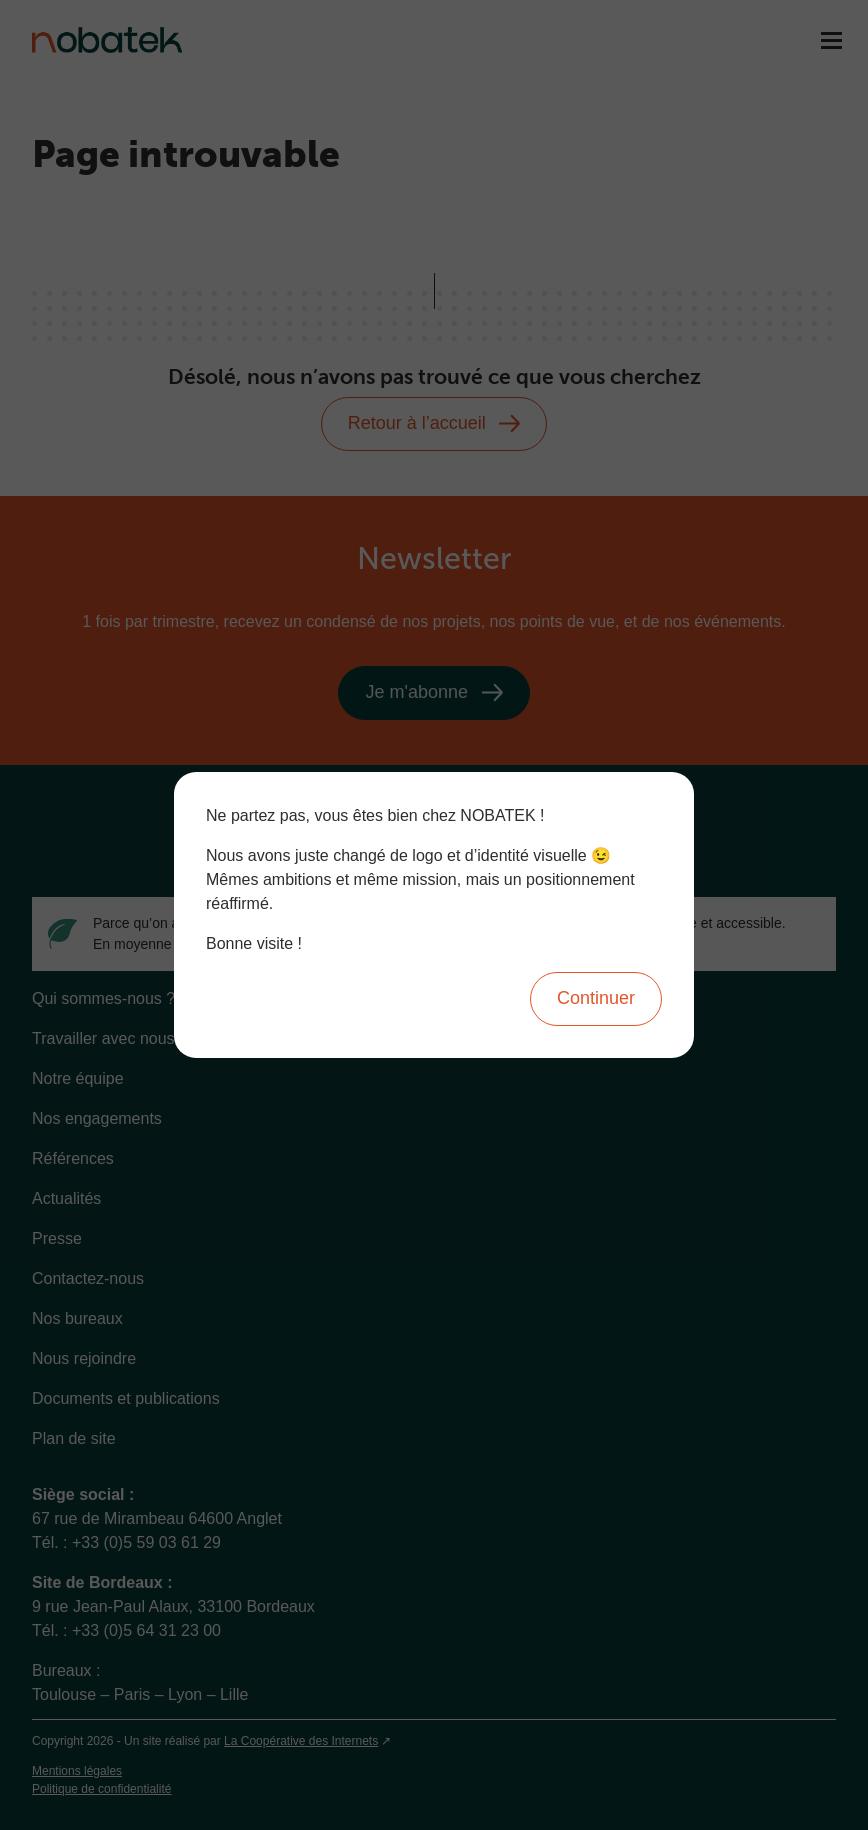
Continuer (596, 998)
